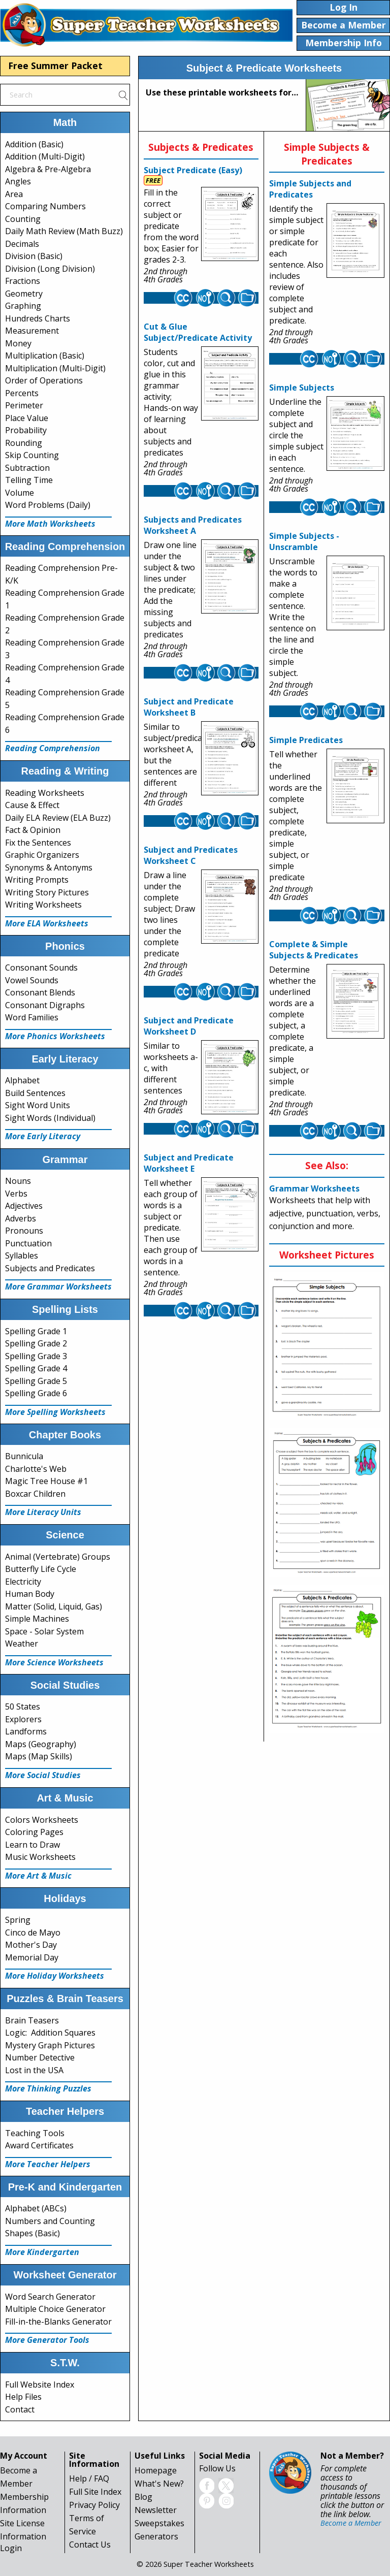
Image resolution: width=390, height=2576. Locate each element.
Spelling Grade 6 (36, 1393)
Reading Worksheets (44, 792)
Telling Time (29, 480)
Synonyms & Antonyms (48, 867)
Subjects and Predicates (50, 1268)
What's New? (159, 2483)
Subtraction (27, 467)
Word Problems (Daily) (47, 504)
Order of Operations (44, 380)
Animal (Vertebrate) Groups (57, 1556)
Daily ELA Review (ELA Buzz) (58, 817)
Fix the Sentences (38, 842)
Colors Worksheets (41, 1819)
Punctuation (28, 1243)
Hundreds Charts (37, 318)
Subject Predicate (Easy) (193, 170)
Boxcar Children (35, 1493)
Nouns (18, 1180)
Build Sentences (35, 1093)
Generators (156, 2536)
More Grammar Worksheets (58, 1286)
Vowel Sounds (31, 980)
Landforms (26, 1731)
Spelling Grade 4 (36, 1368)
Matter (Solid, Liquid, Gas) (53, 1606)
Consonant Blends (40, 992)
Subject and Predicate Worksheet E (189, 1163)
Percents (22, 393)
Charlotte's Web (36, 1468)
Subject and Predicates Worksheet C (191, 855)
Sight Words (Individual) (50, 1117)
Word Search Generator (50, 2296)
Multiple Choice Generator (55, 2308)
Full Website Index (39, 2384)
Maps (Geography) (40, 1744)
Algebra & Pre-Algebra (48, 169)
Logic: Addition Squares (50, 2032)
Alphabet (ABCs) (36, 2208)
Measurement (32, 330)
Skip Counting (32, 455)
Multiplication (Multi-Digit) (55, 368)
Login (11, 2548)
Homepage (156, 2470)
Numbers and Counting (50, 2221)
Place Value (26, 418)
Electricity (23, 1581)
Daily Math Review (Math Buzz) (64, 231)
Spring (17, 1919)
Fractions (22, 280)
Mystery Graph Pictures (50, 2045)
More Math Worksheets (50, 523)
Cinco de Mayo (32, 1932)
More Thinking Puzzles (48, 2088)
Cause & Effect (32, 805)
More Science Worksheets (54, 1662)
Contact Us (90, 2544)
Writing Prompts (37, 879)
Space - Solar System (44, 1631)
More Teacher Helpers (47, 2164)
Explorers (23, 1719)
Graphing (23, 305)
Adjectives (24, 1205)
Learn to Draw (32, 1844)
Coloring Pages (34, 1832)
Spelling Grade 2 (36, 1343)
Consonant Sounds (41, 967)
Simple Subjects (301, 387)
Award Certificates (39, 2145)
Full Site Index (95, 2491)
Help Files (23, 2396)
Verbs (16, 1193)
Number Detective (40, 2057)
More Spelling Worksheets (55, 1412)
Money (18, 343)
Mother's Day (31, 1944)
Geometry (24, 293)
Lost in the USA (34, 2070)
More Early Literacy (42, 1136)
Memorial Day (31, 1957)
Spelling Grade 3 (36, 1356)
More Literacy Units (43, 1512)
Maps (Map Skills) (38, 1756)
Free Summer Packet (55, 65)
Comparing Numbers (45, 206)
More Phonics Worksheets (55, 1036)
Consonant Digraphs (45, 1005)
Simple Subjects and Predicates (310, 189)
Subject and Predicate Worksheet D (189, 1026)
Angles (18, 181)
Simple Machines (37, 1618)
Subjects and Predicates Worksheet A (193, 525)
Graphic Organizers (42, 854)
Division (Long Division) (50, 268)
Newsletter (156, 2510)
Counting (23, 218)
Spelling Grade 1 (36, 1331)
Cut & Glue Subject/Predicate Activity (198, 332)
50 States (22, 1706)
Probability (26, 430)
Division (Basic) (33, 256)
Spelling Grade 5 (36, 1381)
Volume (19, 492)
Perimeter (24, 405)
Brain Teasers (32, 2020)
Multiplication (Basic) (44, 355)
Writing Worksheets (43, 904)
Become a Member (350, 2523)
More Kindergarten (42, 2252)
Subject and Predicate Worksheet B (189, 707)
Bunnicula (24, 1456)
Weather (21, 1643)
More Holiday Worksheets (54, 1975)
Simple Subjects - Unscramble (304, 541)
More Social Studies (43, 1775)
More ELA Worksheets (46, 923)
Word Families (31, 1017)
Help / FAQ (89, 2478)
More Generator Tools (47, 2339)
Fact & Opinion (32, 829)
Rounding (23, 442)
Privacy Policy (94, 2504)
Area (14, 194)
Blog (143, 2496)
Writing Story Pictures (47, 892)
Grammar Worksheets (314, 1188)
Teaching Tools (34, 2133)
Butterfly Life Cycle (40, 1568)
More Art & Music (38, 1875)
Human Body (29, 1593)
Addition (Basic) (34, 144)
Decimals (22, 243)
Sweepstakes (159, 2523)
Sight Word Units (37, 1105)
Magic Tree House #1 (46, 1481)
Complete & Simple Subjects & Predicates (313, 950)
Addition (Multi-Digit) (45, 156)
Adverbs (20, 1218)
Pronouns (24, 1230)
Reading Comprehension (52, 748)
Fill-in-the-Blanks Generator (58, 2321)
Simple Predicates (306, 740)
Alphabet (22, 1080)
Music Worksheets (40, 1856)
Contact (20, 2409)
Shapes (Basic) (32, 2233)
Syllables (21, 1255)
